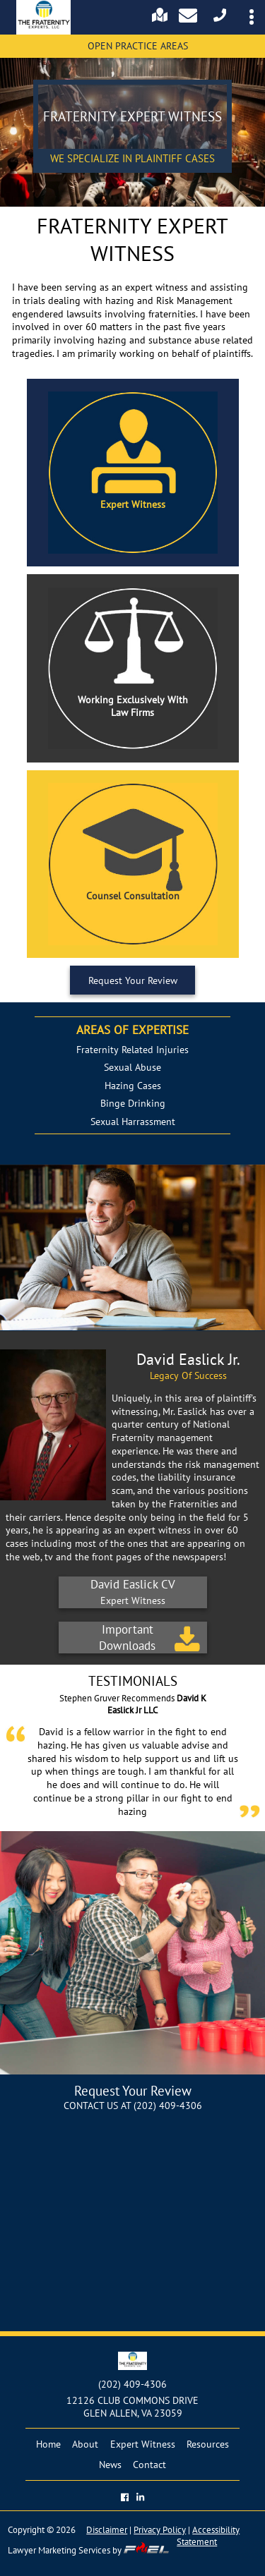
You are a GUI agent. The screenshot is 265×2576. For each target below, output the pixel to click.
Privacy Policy (160, 2530)
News (110, 2464)
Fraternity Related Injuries (132, 1049)
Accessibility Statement (208, 2536)
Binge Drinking (132, 1103)
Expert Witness (142, 2444)
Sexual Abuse (132, 1067)
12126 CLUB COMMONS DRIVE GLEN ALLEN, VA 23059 (132, 2406)
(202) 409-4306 (168, 2105)
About (85, 2444)
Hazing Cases (133, 1085)
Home (48, 2444)
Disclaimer (106, 2530)
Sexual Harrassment (132, 1121)
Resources (208, 2444)
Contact (149, 2464)
